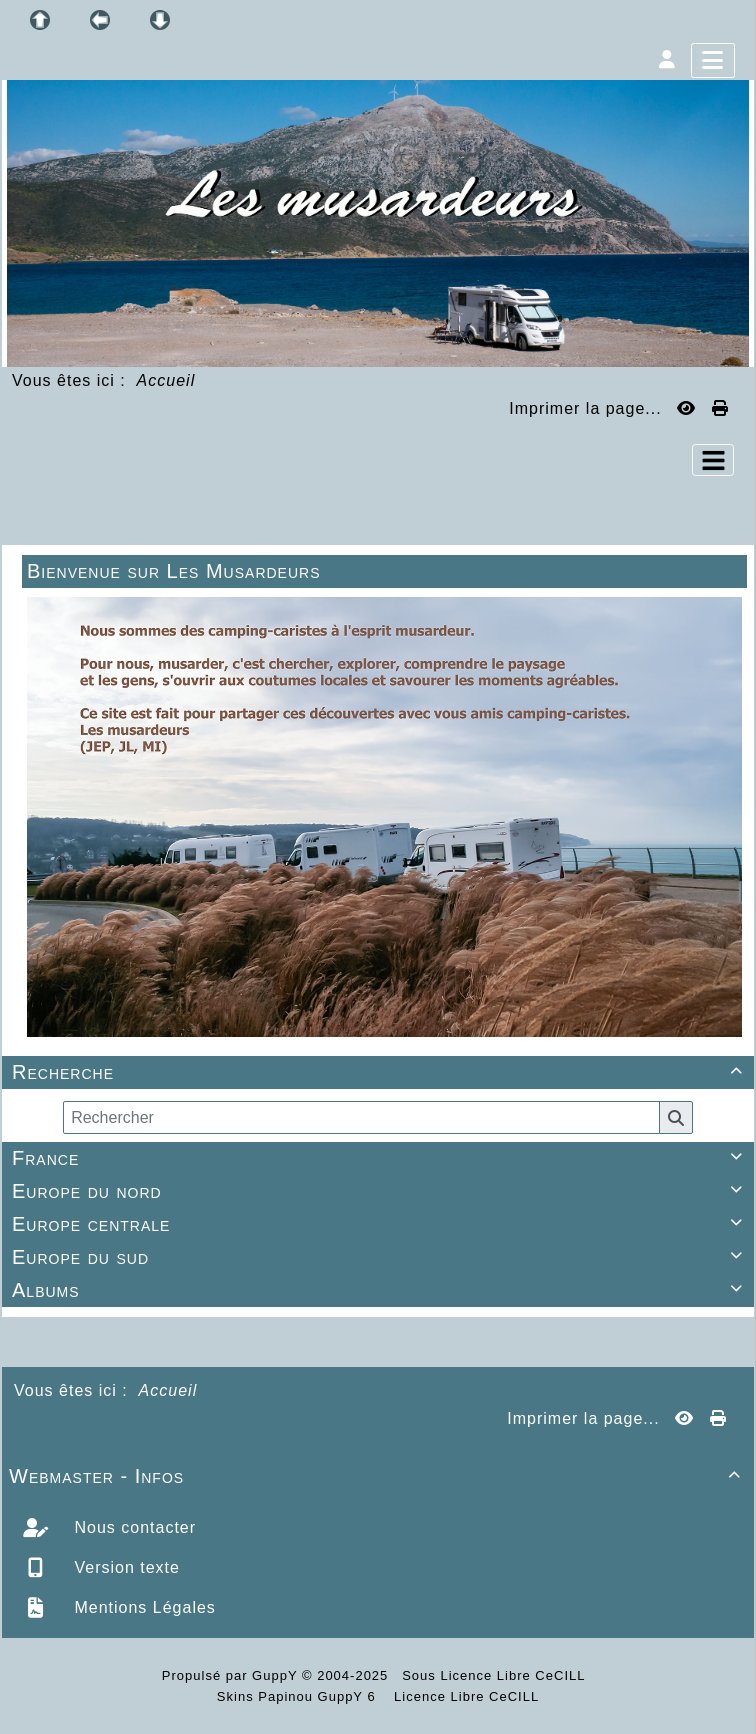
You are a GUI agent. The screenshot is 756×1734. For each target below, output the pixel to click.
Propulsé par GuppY (232, 1675)
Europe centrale (380, 1224)
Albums (380, 1290)
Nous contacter (132, 1527)
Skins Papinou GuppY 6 (301, 1696)
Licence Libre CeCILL (465, 1696)
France (380, 1158)
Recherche (380, 1072)
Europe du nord (380, 1191)
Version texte (124, 1567)
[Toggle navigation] (713, 460)
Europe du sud (380, 1257)
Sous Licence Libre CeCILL (495, 1675)
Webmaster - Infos (378, 1476)
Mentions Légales (142, 1607)
